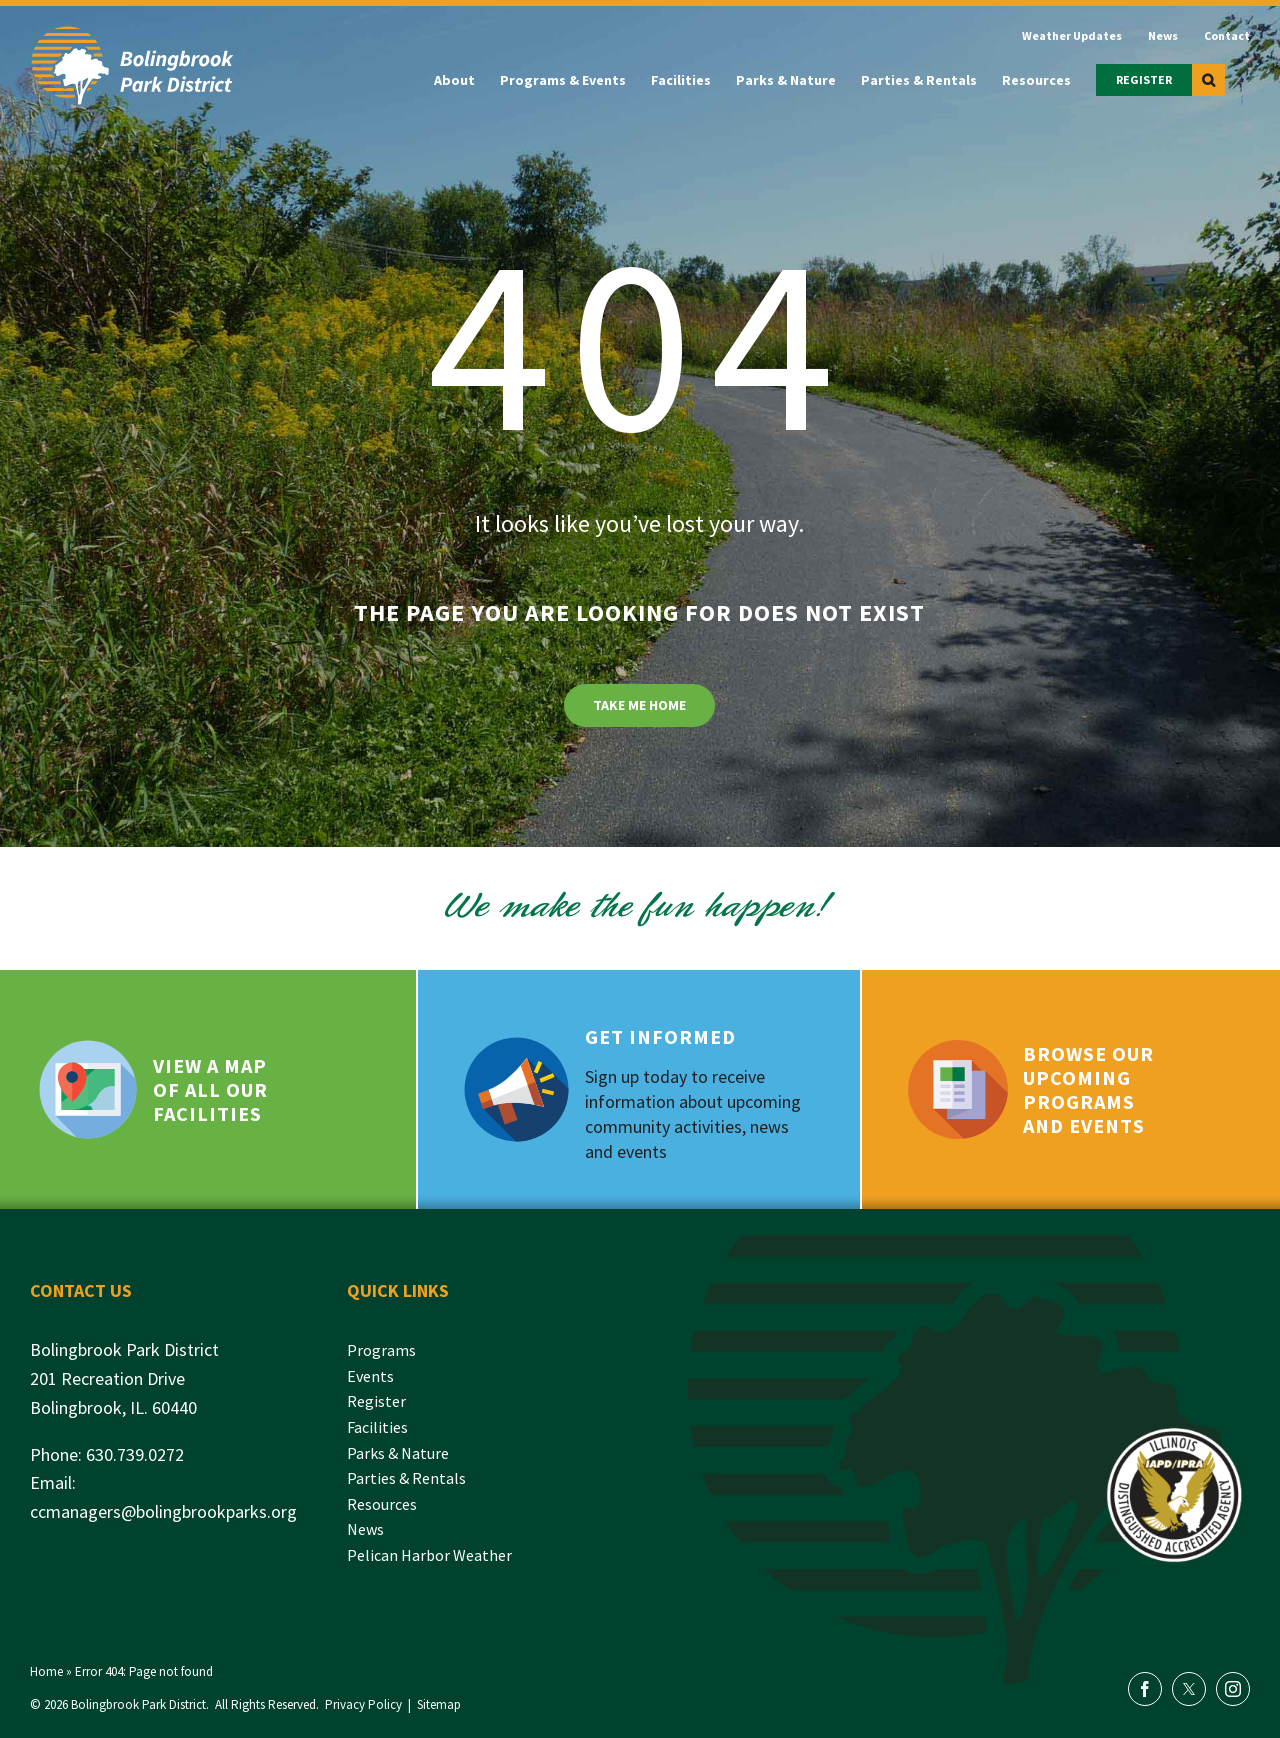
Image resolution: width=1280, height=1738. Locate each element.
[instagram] (1233, 1689)
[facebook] (1145, 1689)
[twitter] (1189, 1689)
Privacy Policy (363, 1704)
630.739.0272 (135, 1454)
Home (46, 1671)
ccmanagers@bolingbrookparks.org (163, 1511)
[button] (1208, 80)
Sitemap (439, 1704)
